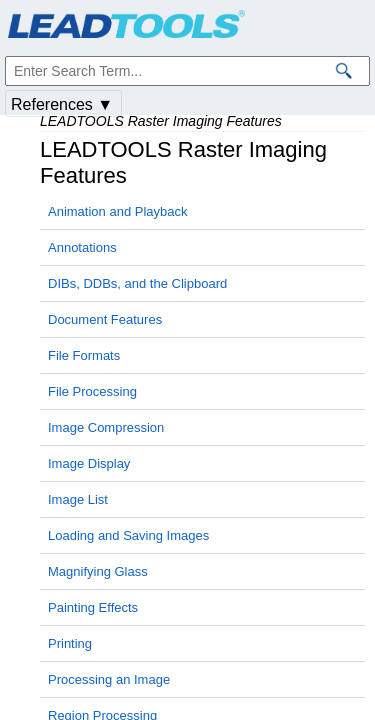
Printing (70, 643)
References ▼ (62, 104)
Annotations (82, 247)
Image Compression (106, 427)
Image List (78, 499)
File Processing (92, 391)
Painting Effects (93, 607)
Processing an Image (109, 679)
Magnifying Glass (98, 571)
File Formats (84, 355)
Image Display (89, 463)
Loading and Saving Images (128, 535)
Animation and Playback (117, 211)
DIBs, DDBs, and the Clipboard (137, 283)
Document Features (105, 319)
